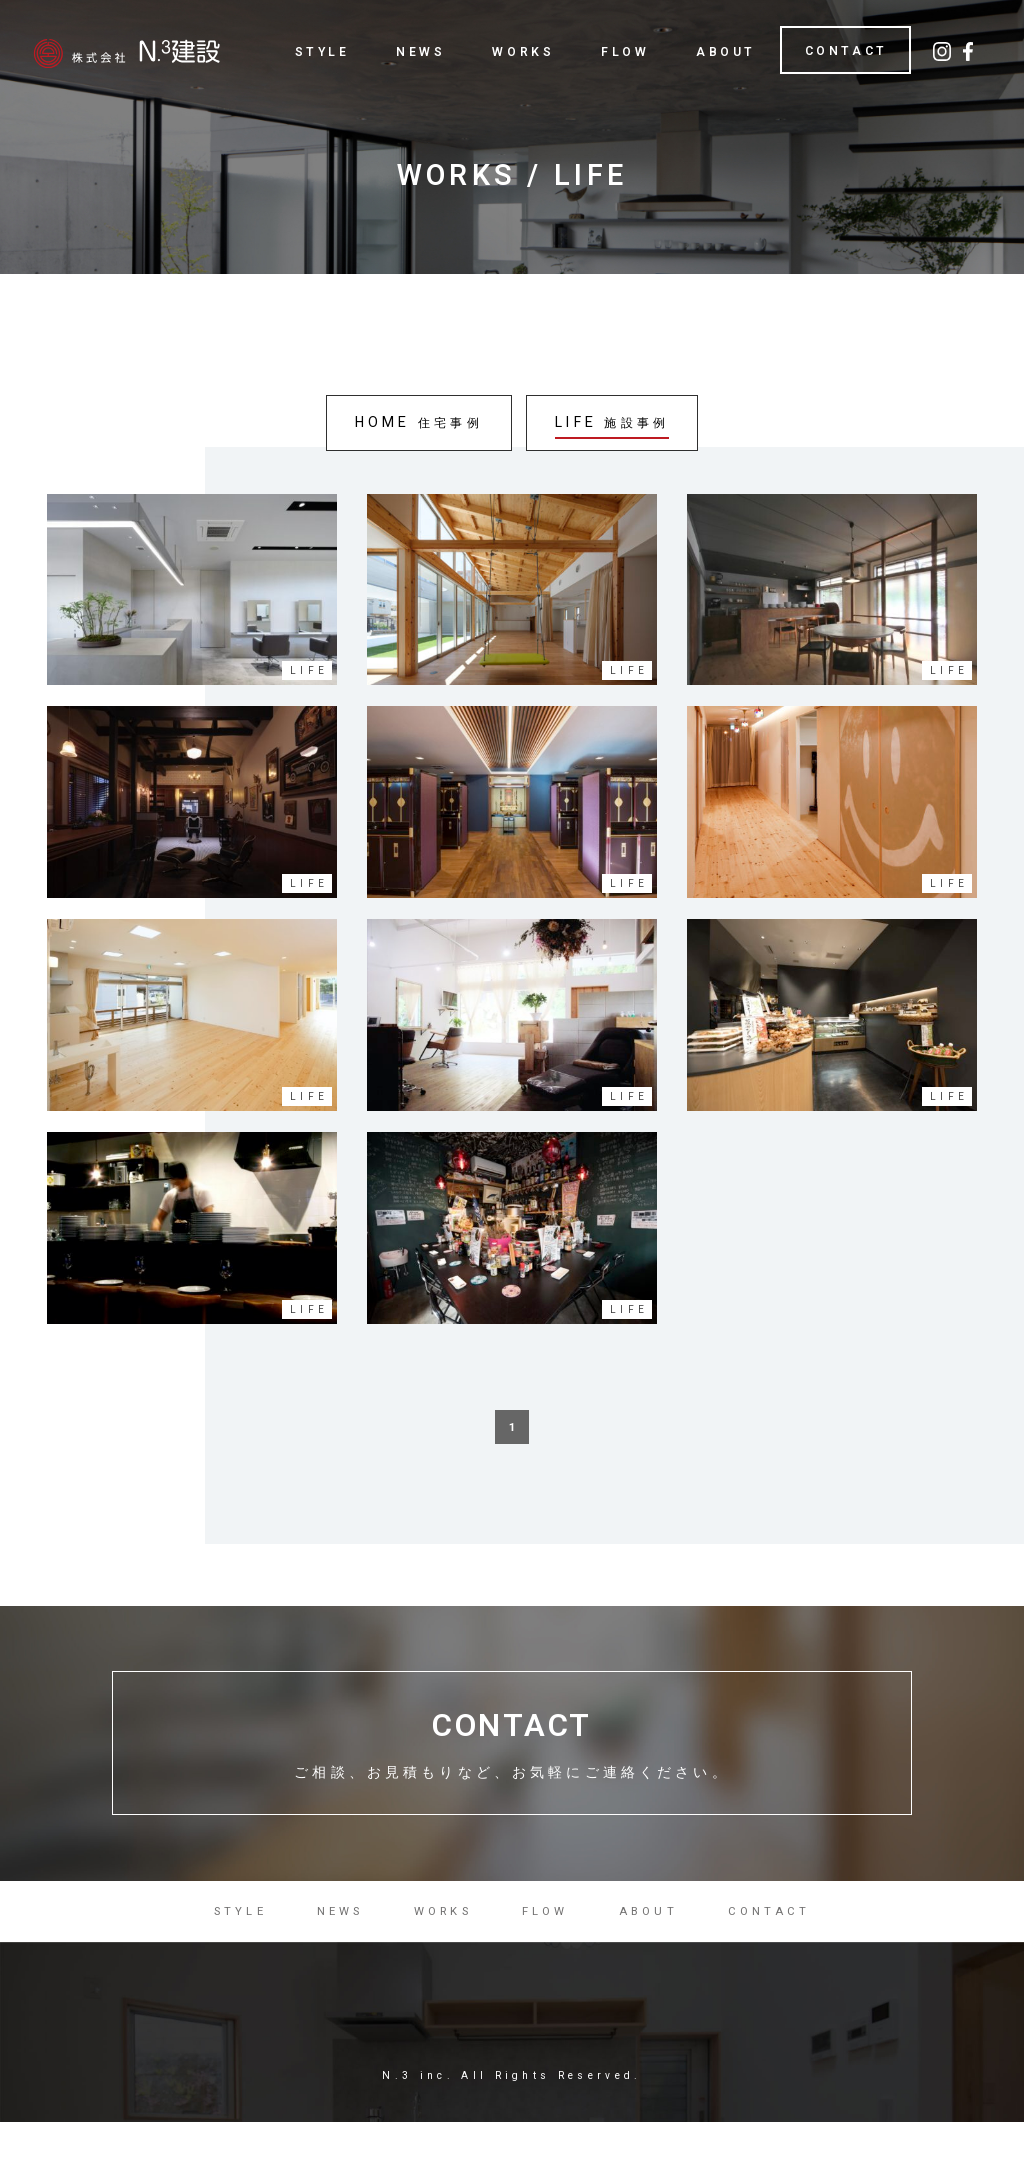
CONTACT (846, 51)
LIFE (614, 424)
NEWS (420, 52)
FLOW (625, 52)
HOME (416, 424)
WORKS (523, 52)
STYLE (322, 52)
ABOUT (726, 52)
